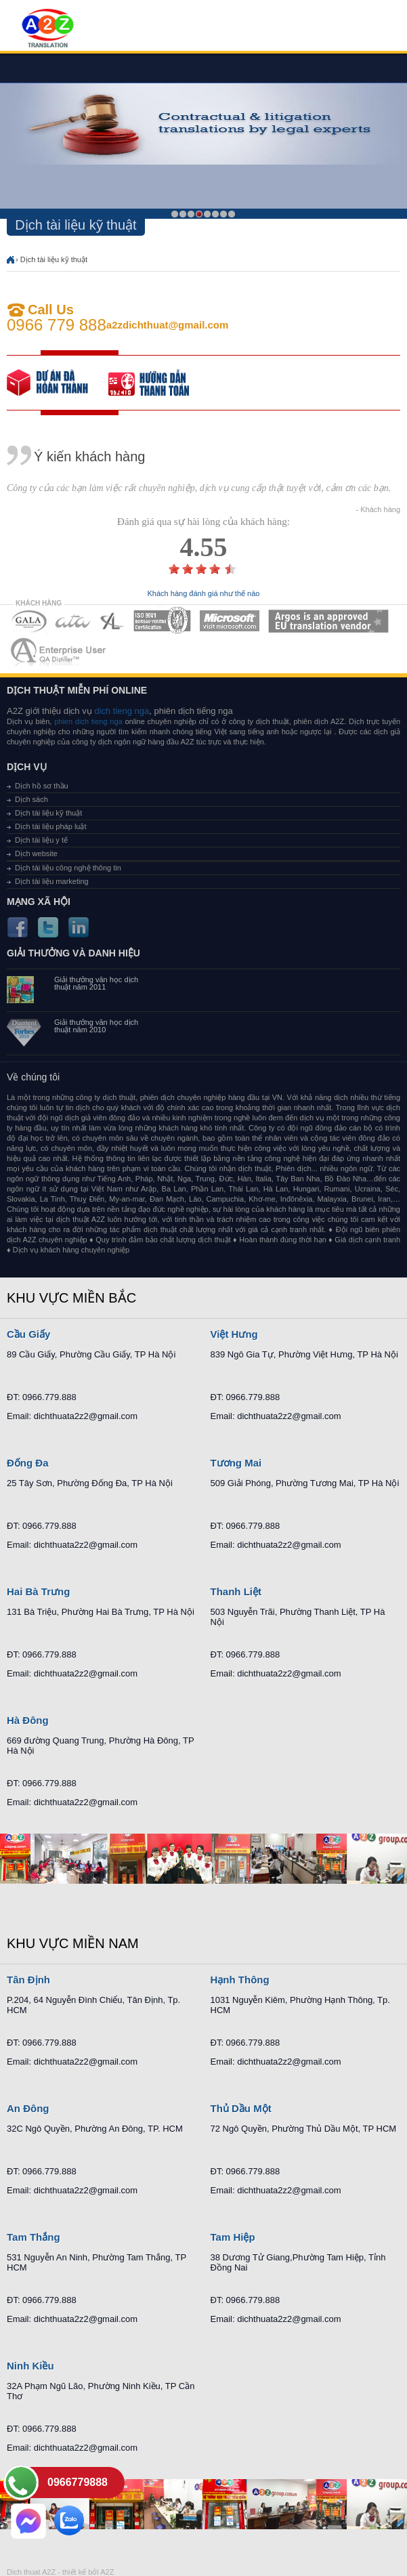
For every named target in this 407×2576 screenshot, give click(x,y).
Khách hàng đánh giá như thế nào (204, 593)
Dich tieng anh (47, 29)
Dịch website (36, 853)
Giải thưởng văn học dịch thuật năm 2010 (96, 1026)
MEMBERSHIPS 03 (112, 621)
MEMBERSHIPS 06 (328, 621)
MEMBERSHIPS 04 (162, 621)
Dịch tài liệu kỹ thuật (53, 259)
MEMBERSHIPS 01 (28, 621)
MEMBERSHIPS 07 (59, 651)
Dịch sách (31, 799)
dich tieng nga (121, 711)
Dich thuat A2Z (31, 2572)
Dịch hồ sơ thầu (41, 786)
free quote (57, 382)
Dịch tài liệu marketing (52, 881)
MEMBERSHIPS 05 (229, 621)
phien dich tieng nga (88, 721)
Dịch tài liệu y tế (41, 840)
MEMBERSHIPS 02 (73, 621)
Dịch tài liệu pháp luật (51, 826)
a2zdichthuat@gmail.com (167, 325)
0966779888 (77, 2482)
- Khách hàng (378, 509)
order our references (159, 382)
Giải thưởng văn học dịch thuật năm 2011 (96, 983)
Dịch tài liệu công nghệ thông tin (68, 868)
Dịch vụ (27, 766)
